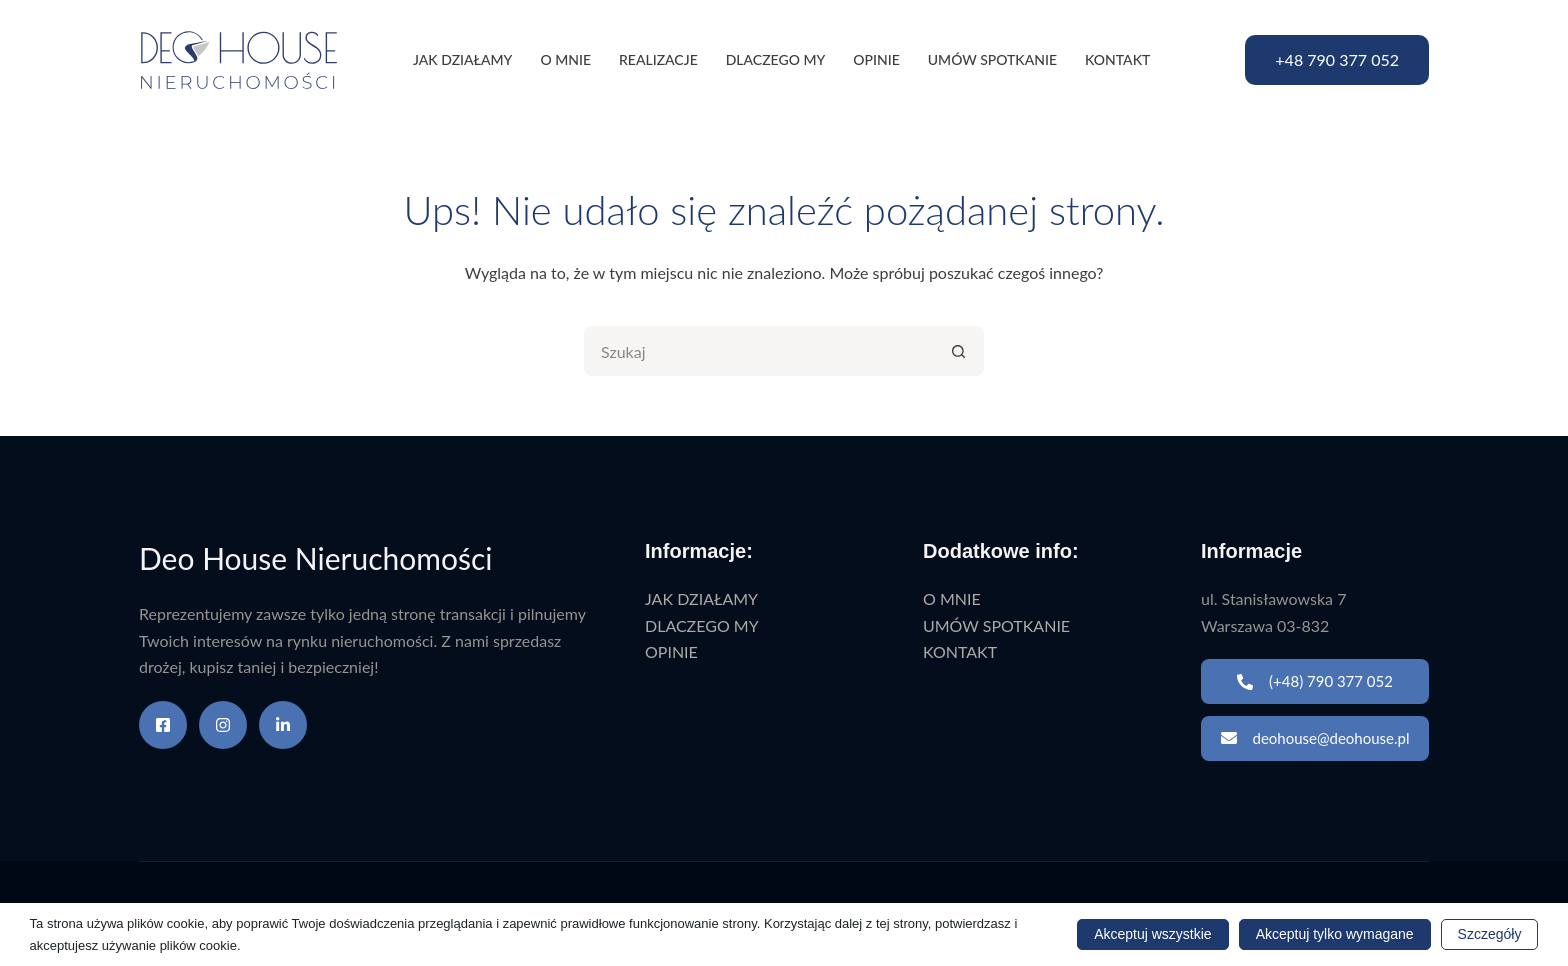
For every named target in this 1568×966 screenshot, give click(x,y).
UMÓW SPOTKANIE (992, 59)
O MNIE (565, 59)
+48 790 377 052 (1337, 59)
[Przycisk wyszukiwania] (959, 351)
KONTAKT (1117, 59)
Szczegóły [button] (1490, 934)
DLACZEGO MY (776, 59)
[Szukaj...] (759, 351)
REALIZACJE (658, 59)
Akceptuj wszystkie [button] (1152, 934)
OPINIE (876, 59)
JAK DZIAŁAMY (462, 59)
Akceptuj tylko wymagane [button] (1335, 934)
